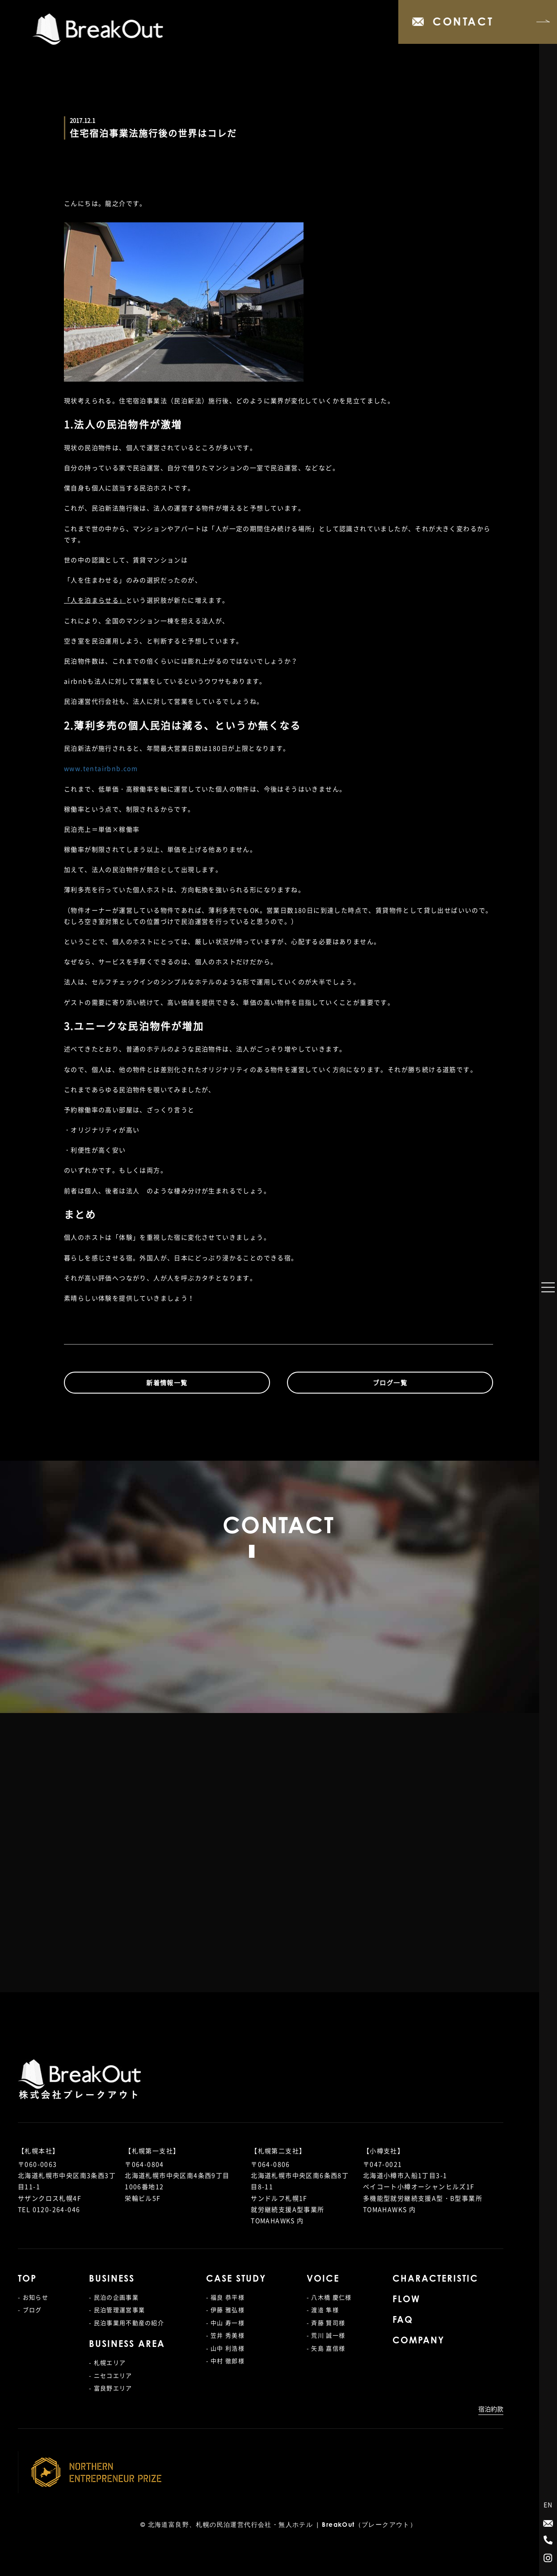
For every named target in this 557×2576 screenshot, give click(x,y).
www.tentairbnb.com (101, 768)
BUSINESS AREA (127, 2344)
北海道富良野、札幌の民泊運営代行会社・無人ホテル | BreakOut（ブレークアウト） (282, 2525)
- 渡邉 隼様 (323, 2309)
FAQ (402, 2320)
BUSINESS (112, 2279)
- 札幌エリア (107, 2362)
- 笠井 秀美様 (225, 2335)
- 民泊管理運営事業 (117, 2309)
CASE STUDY (236, 2279)
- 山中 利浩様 (225, 2348)
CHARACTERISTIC (435, 2279)
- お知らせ (33, 2297)
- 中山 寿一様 (225, 2322)
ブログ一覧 (390, 1382)
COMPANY (418, 2341)
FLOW (406, 2299)
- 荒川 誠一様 (326, 2335)
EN (548, 2504)
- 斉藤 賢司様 (326, 2322)
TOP (27, 2279)
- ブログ (30, 2309)
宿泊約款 (490, 2408)
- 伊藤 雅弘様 (225, 2309)
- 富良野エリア (110, 2388)
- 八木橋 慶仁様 (329, 2297)
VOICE (323, 2279)
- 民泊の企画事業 (114, 2297)
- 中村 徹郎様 (225, 2360)
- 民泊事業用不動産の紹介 (126, 2322)
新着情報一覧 (166, 1382)
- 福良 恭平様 (225, 2297)
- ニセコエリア (110, 2375)
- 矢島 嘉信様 (326, 2348)
